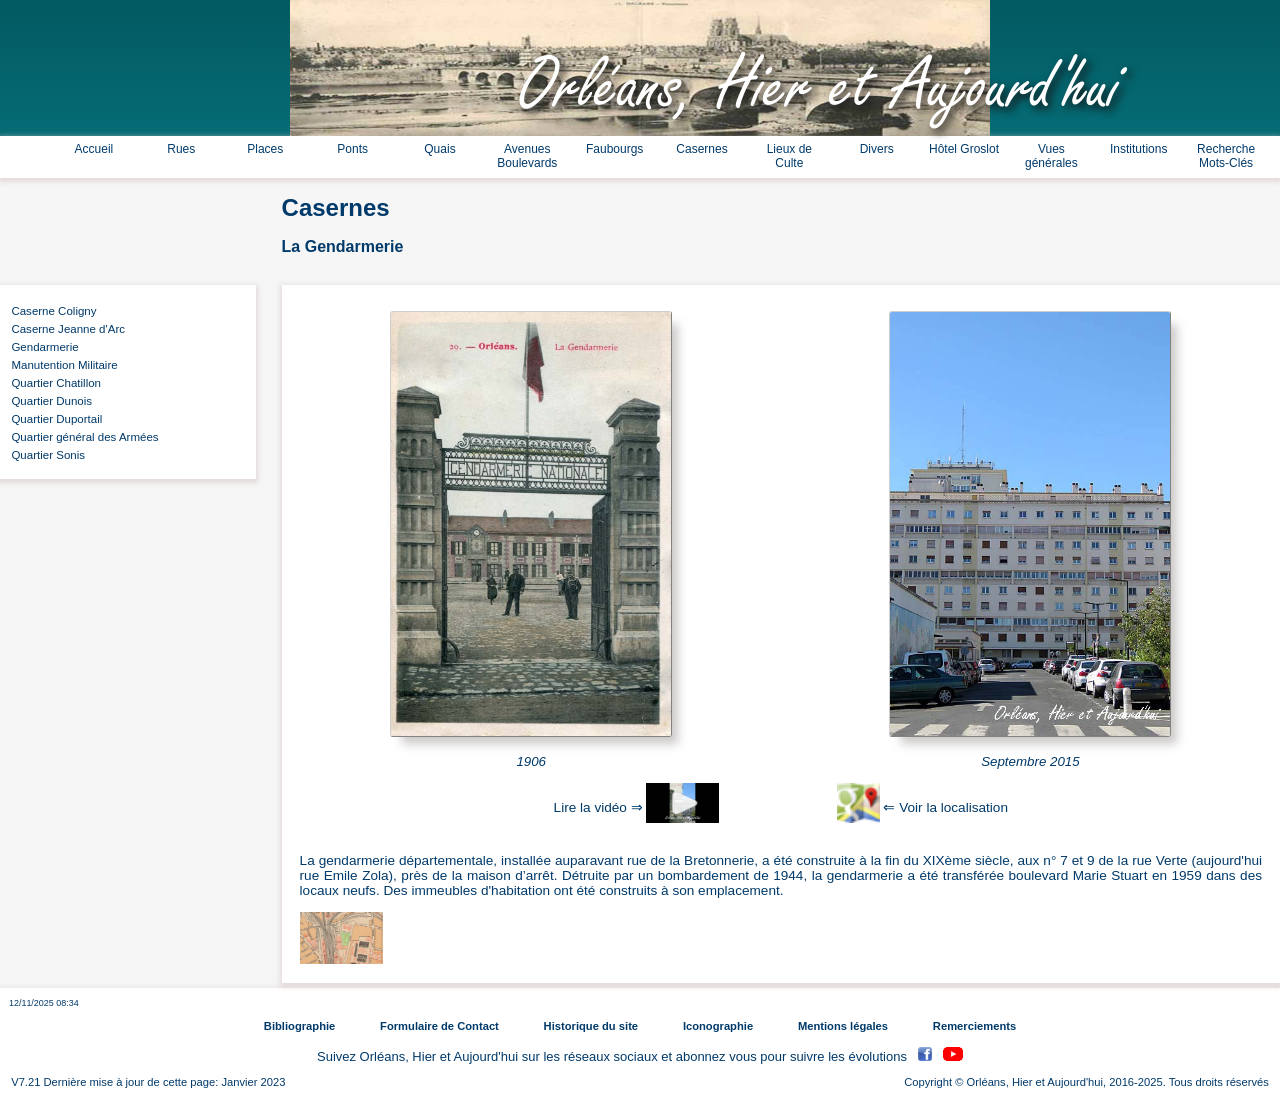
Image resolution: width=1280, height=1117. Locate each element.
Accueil (94, 149)
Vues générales (1051, 156)
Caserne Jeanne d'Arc (65, 329)
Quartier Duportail (53, 419)
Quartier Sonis (45, 455)
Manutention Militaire (61, 365)
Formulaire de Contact (439, 1026)
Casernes (701, 149)
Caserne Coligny (51, 311)
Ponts (352, 149)
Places (265, 149)
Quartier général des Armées (82, 437)
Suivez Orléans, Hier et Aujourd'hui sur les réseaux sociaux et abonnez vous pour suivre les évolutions (614, 1056)
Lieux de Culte (789, 156)
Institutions (1138, 149)
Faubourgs (614, 149)
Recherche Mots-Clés (1226, 156)
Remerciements (974, 1026)
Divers (877, 149)
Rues (181, 149)
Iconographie (718, 1026)
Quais (439, 149)
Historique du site (591, 1026)
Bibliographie (299, 1026)
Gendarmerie (42, 347)
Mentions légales (843, 1026)
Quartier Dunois (48, 401)
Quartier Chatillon (53, 383)
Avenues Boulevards (527, 156)
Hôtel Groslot (964, 149)
